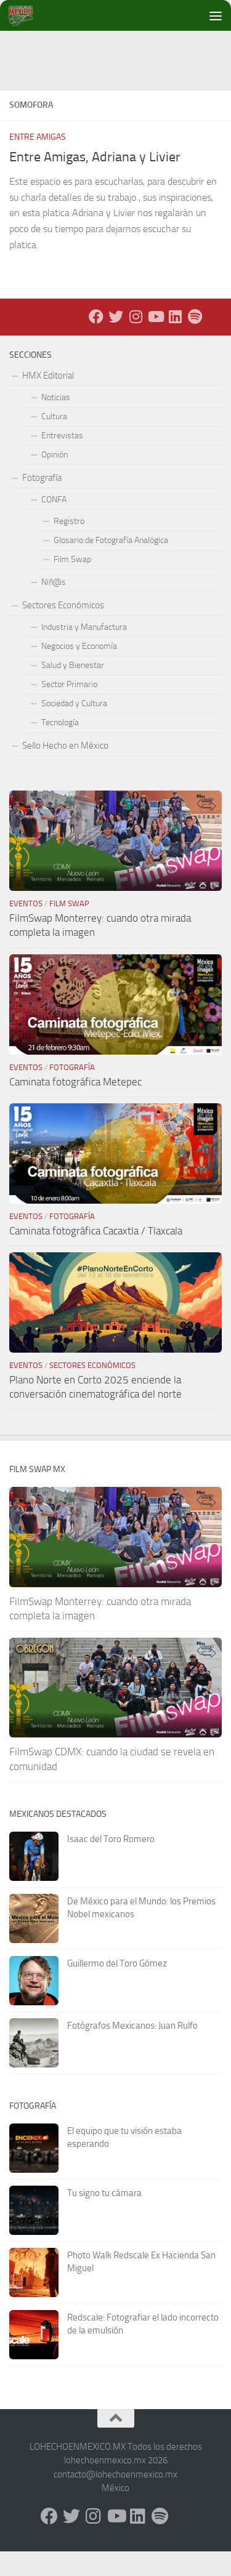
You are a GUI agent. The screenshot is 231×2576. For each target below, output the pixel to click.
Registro (69, 546)
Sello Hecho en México (65, 770)
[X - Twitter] (115, 341)
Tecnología (60, 747)
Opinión (54, 479)
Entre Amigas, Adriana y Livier (94, 182)
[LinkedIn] (175, 341)
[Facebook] (96, 341)
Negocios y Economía (79, 671)
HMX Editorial (48, 400)
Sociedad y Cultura (74, 728)
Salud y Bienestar (72, 690)
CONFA (54, 524)
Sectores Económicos (63, 629)
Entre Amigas (37, 161)
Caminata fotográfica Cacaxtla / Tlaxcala (95, 1255)
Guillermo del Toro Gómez (117, 1988)
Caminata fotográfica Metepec (75, 1106)
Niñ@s (53, 607)
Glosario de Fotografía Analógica (111, 565)
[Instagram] (135, 341)
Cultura (54, 441)
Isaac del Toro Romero (111, 1863)
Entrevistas (62, 460)
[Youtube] (155, 341)
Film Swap (72, 584)
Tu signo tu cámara (104, 2217)
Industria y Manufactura (84, 651)
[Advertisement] (120, 58)
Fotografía (42, 502)
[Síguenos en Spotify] (194, 341)
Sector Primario (69, 709)
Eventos (26, 928)
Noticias (55, 422)
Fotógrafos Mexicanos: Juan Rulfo (132, 2050)
